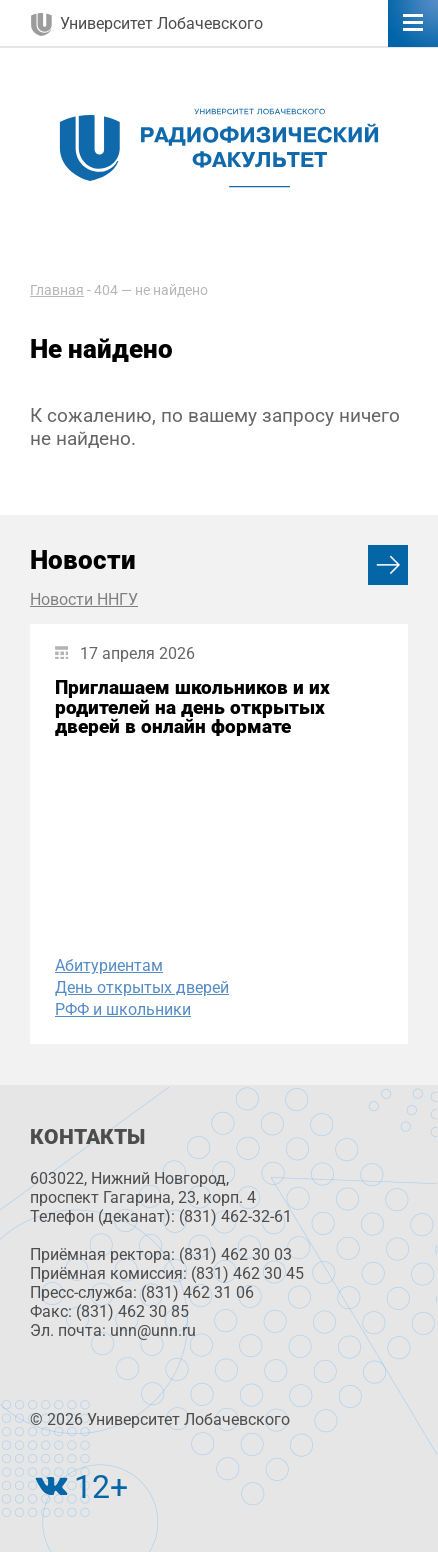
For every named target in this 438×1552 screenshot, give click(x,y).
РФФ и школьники (123, 1009)
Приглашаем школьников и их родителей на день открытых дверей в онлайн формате (192, 707)
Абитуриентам (109, 965)
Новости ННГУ (84, 599)
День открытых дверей (142, 987)
